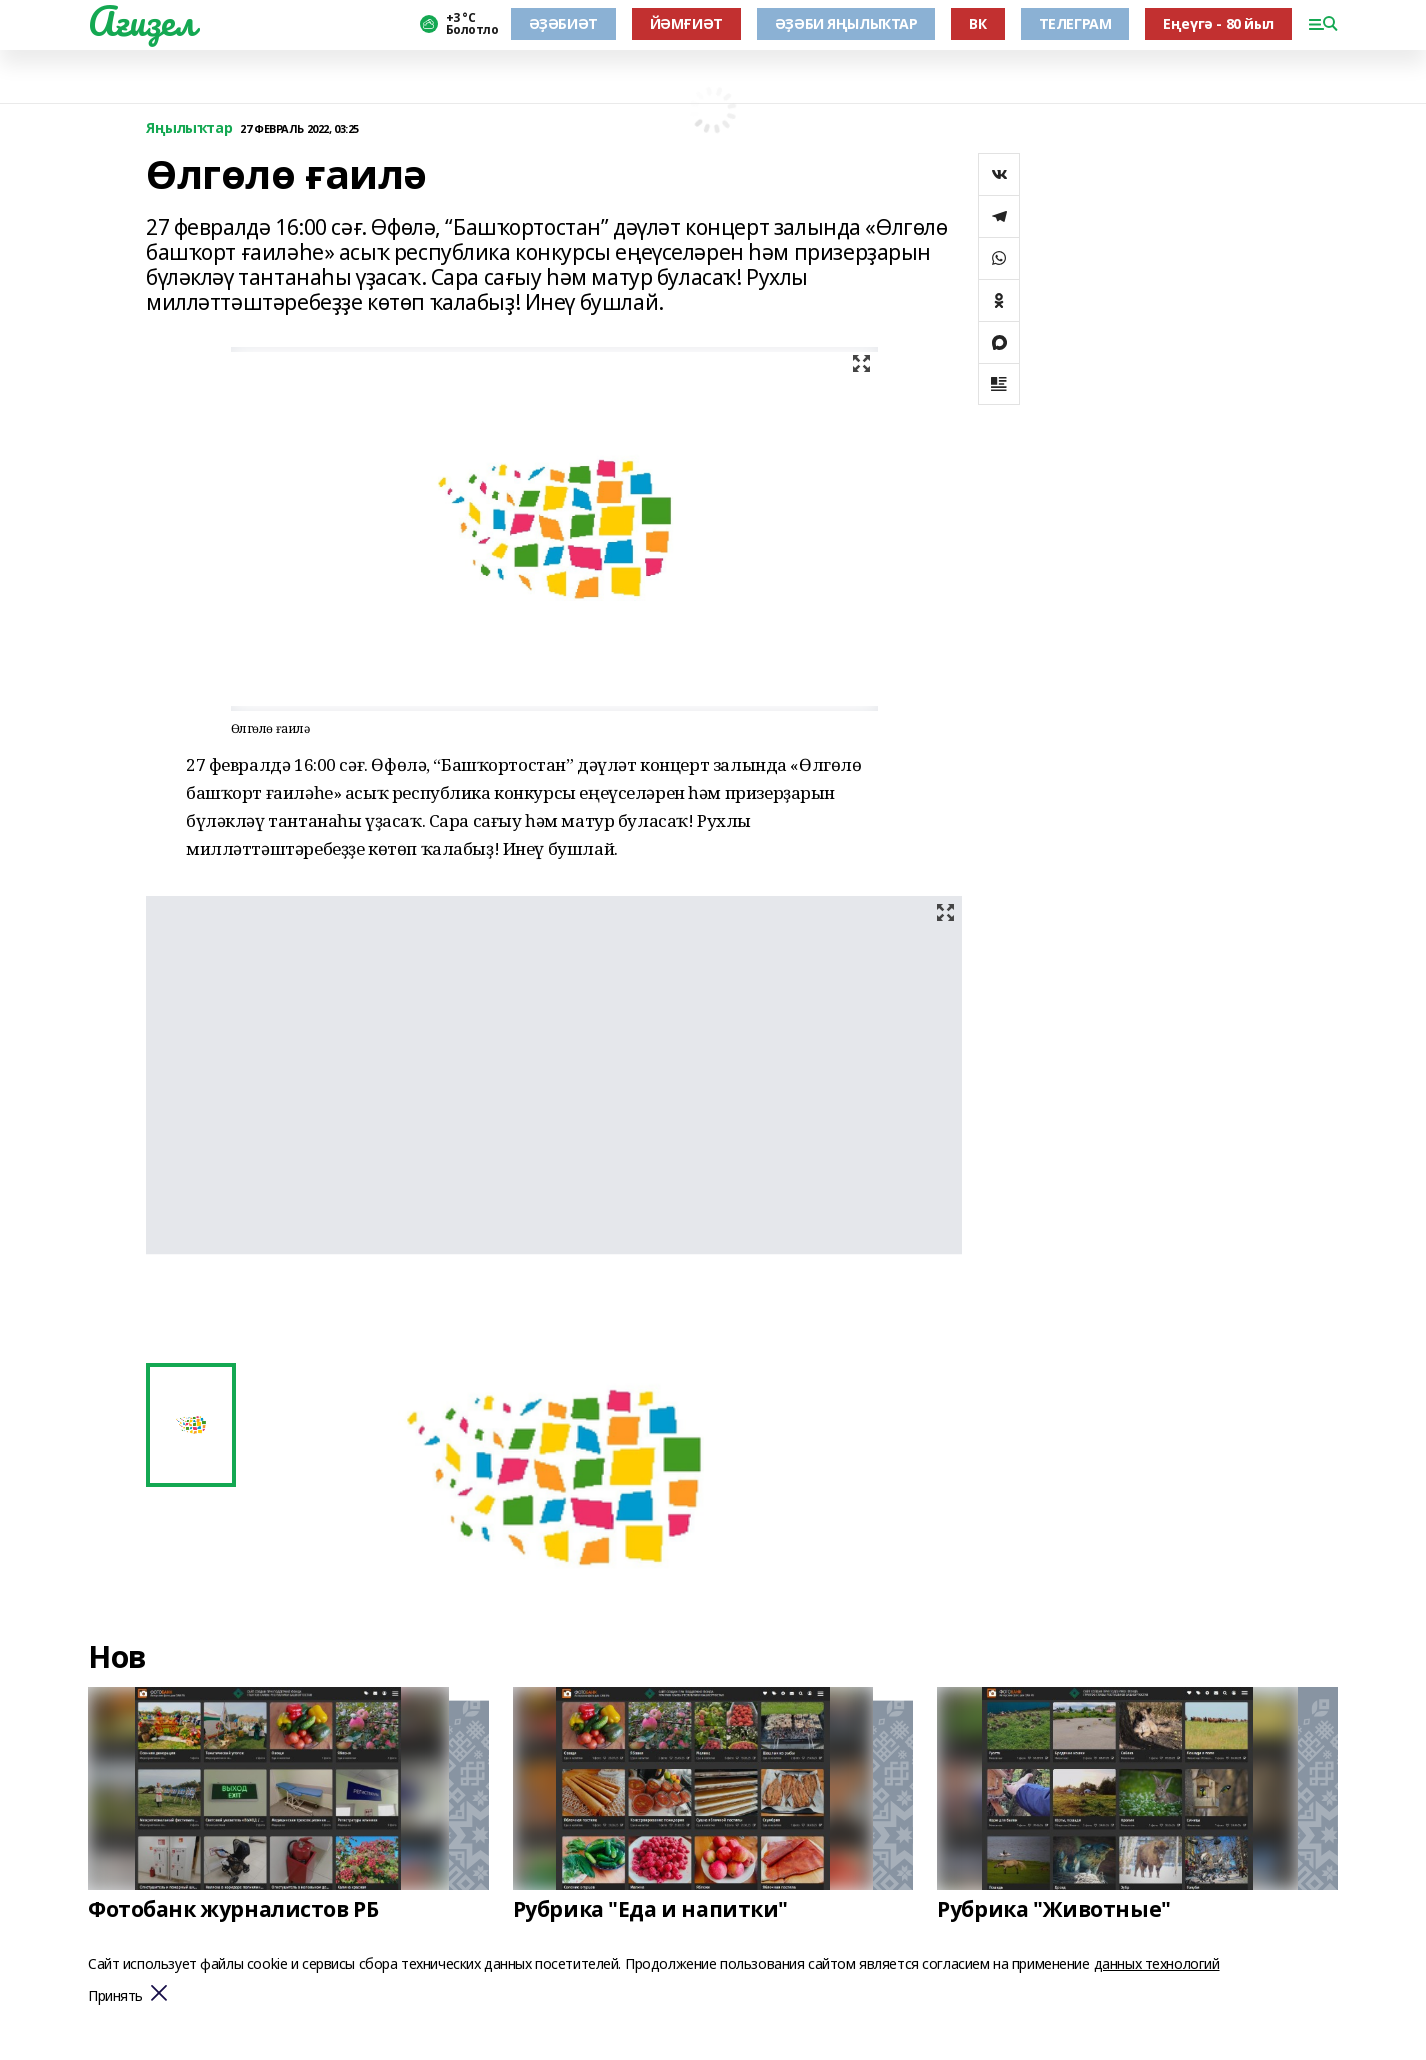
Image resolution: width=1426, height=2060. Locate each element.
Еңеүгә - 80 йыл (1218, 23)
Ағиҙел (141, 21)
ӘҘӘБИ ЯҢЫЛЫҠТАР (846, 23)
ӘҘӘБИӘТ (563, 23)
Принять (115, 1996)
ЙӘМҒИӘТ (686, 23)
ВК (977, 23)
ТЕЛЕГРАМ (1075, 23)
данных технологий (1157, 1963)
